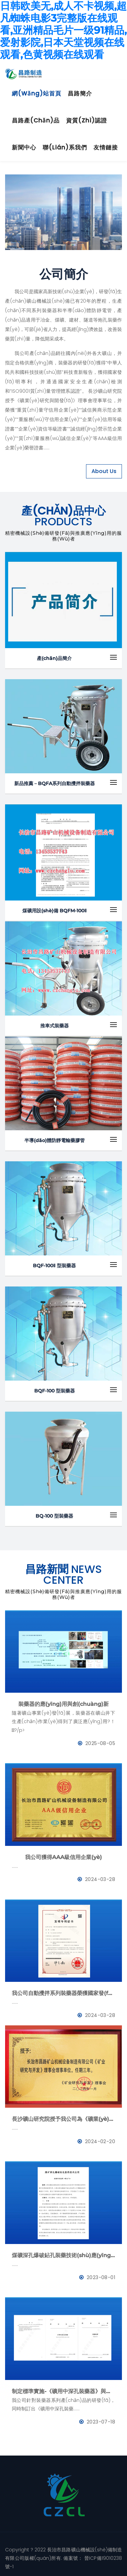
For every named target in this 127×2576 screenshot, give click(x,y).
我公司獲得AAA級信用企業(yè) (63, 1857)
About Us (104, 471)
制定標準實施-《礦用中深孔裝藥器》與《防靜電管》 (63, 2391)
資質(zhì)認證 (86, 120)
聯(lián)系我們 (65, 147)
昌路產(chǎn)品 (36, 120)
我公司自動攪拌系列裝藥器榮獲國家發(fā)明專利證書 (63, 1993)
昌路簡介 (80, 93)
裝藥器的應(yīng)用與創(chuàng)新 (63, 1704)
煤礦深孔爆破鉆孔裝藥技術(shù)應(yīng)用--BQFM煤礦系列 (63, 2255)
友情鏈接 (105, 147)
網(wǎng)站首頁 (36, 93)
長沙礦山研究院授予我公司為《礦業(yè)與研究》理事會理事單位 (63, 2119)
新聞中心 (24, 147)
